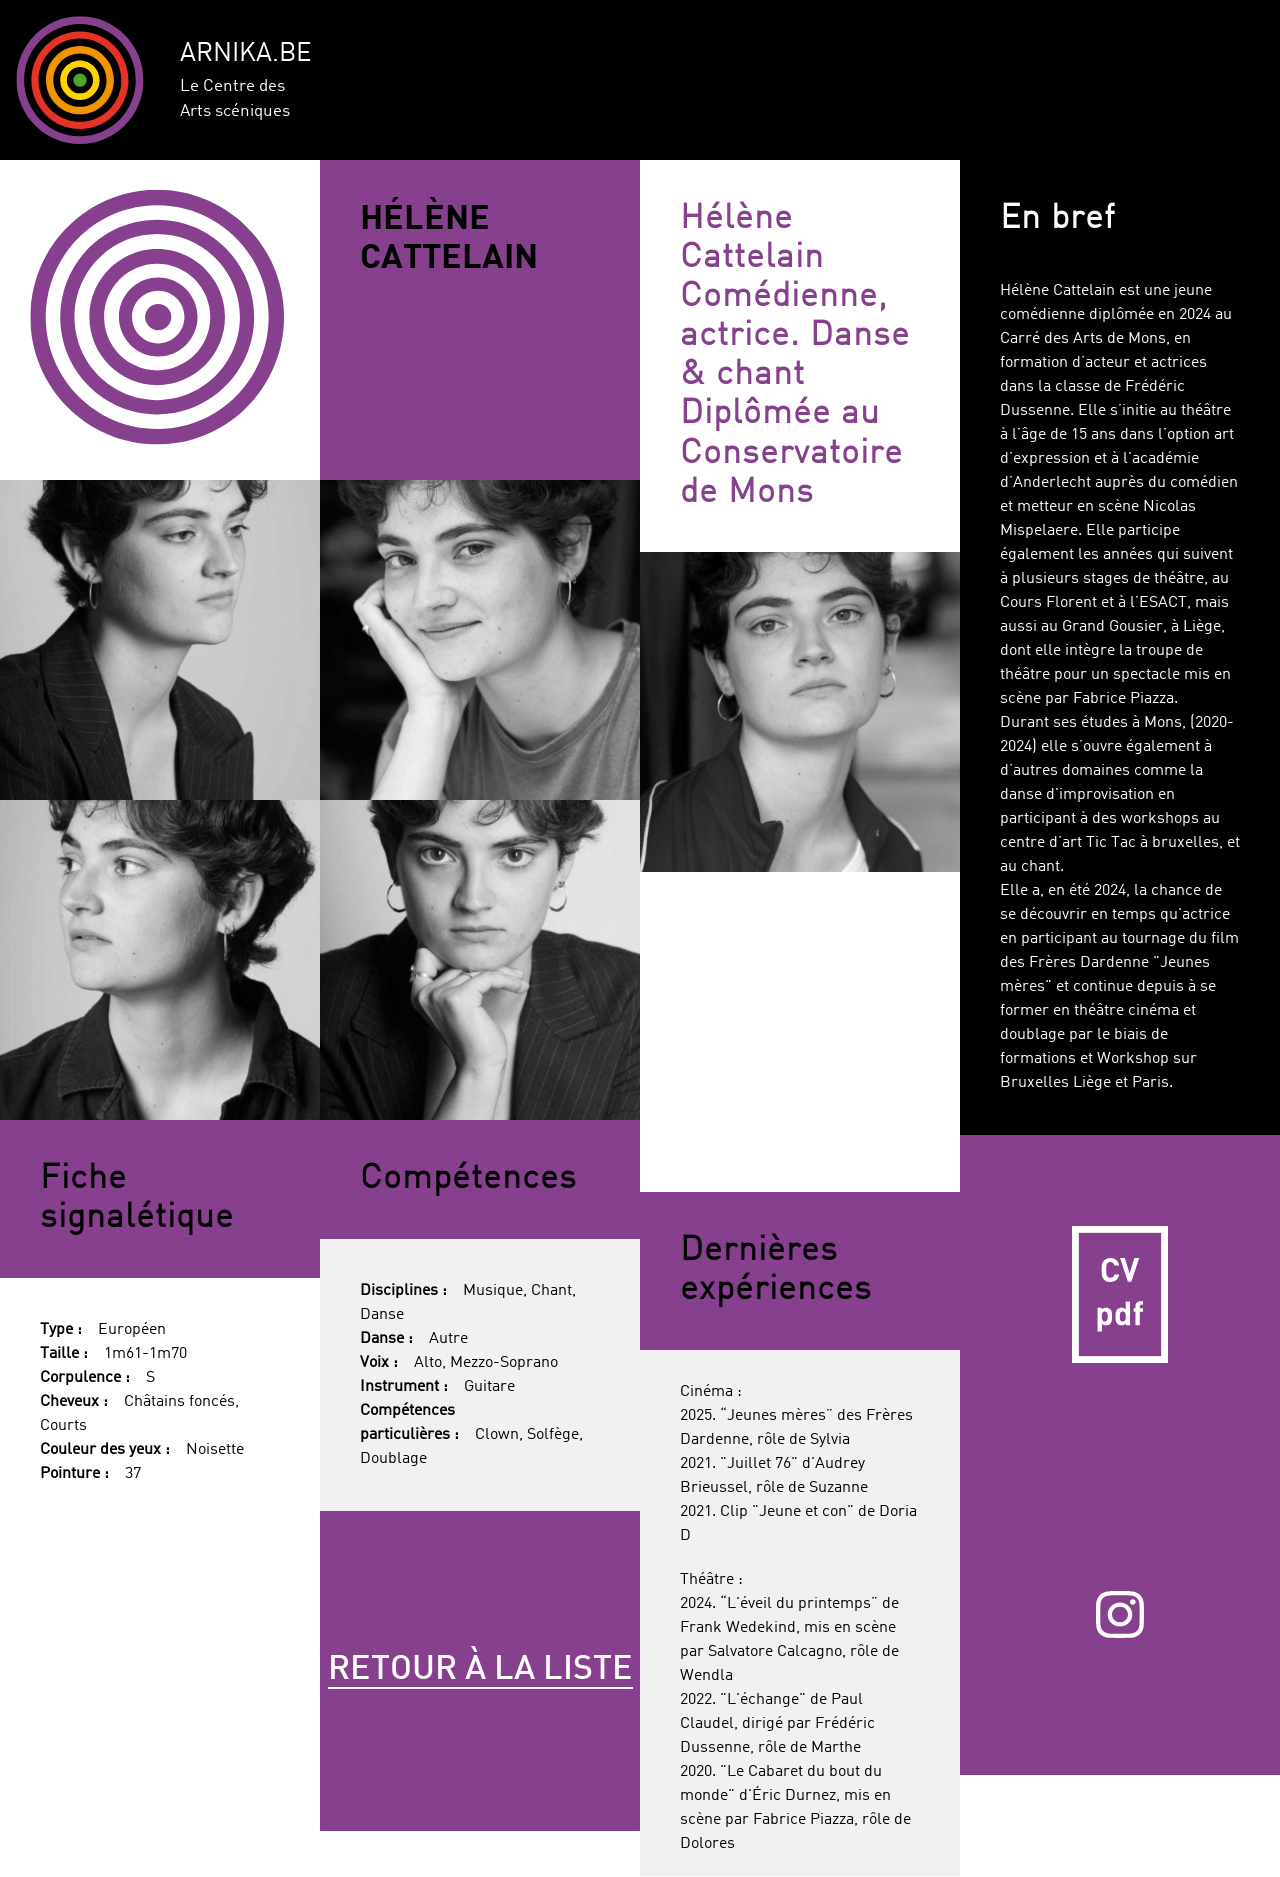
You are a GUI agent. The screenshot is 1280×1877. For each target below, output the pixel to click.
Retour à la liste (480, 1670)
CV (1120, 1295)
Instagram (1119, 1614)
